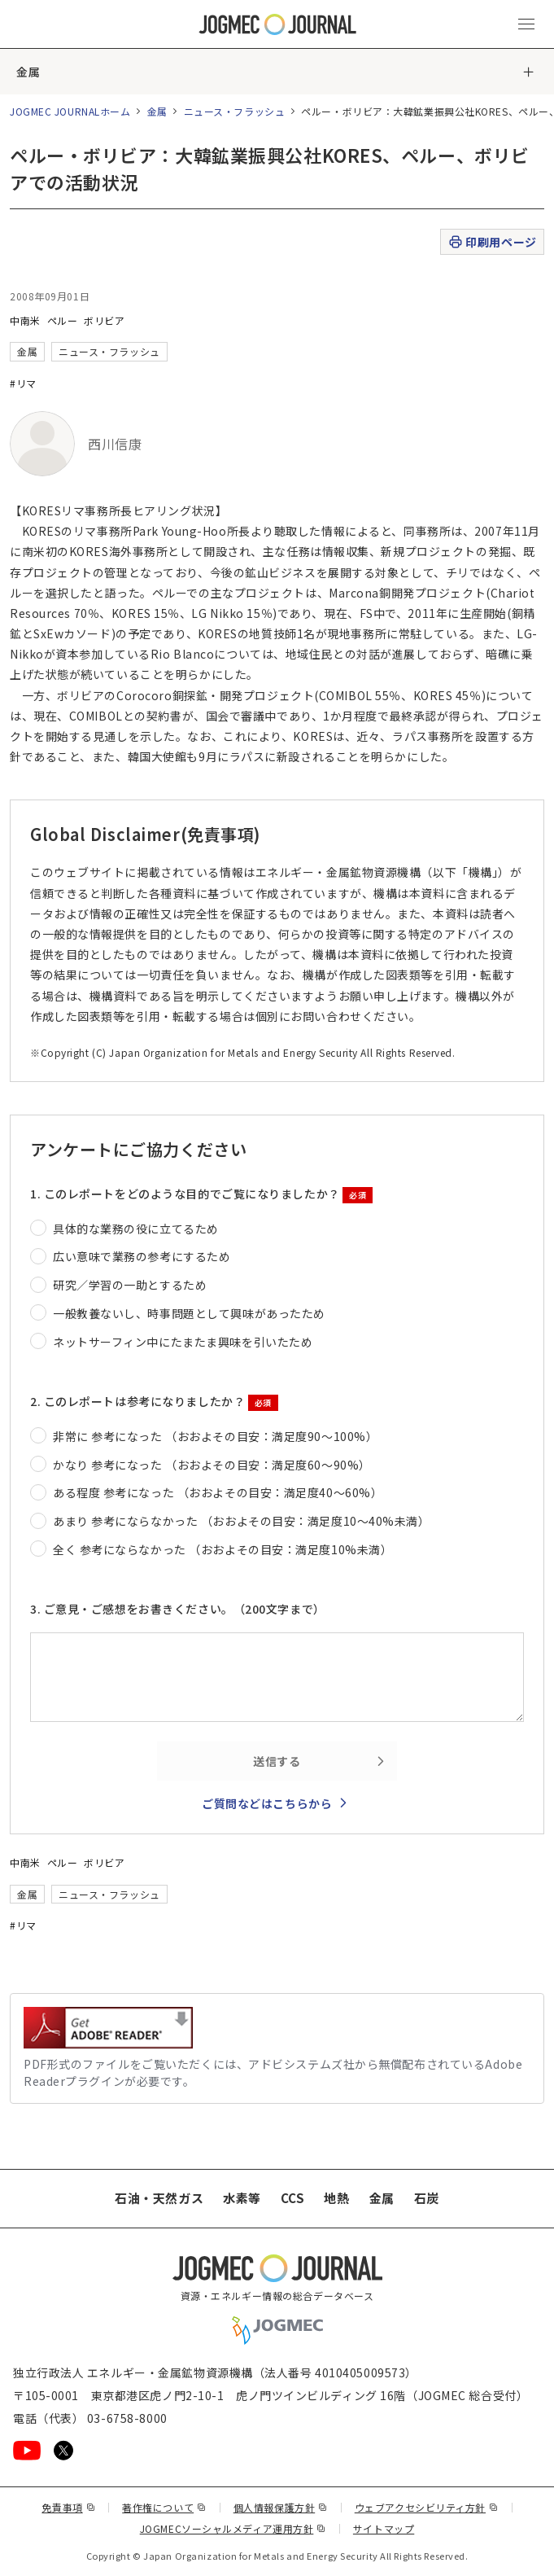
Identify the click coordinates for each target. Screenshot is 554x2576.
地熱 (336, 2197)
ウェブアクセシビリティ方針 (427, 2507)
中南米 (25, 320)
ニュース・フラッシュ (235, 111)
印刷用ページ (491, 242)
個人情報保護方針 (280, 2507)
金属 (28, 72)
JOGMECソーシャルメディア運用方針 (233, 2528)
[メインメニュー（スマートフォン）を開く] (526, 24)
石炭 (426, 2197)
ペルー (62, 320)
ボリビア (104, 320)
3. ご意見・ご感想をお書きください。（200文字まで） (177, 1609)
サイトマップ (383, 2528)
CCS (293, 2197)
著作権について (164, 2507)
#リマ (23, 383)
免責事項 (68, 2507)
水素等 (242, 2197)
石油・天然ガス (159, 2197)
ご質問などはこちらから (267, 1803)
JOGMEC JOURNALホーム (70, 111)
